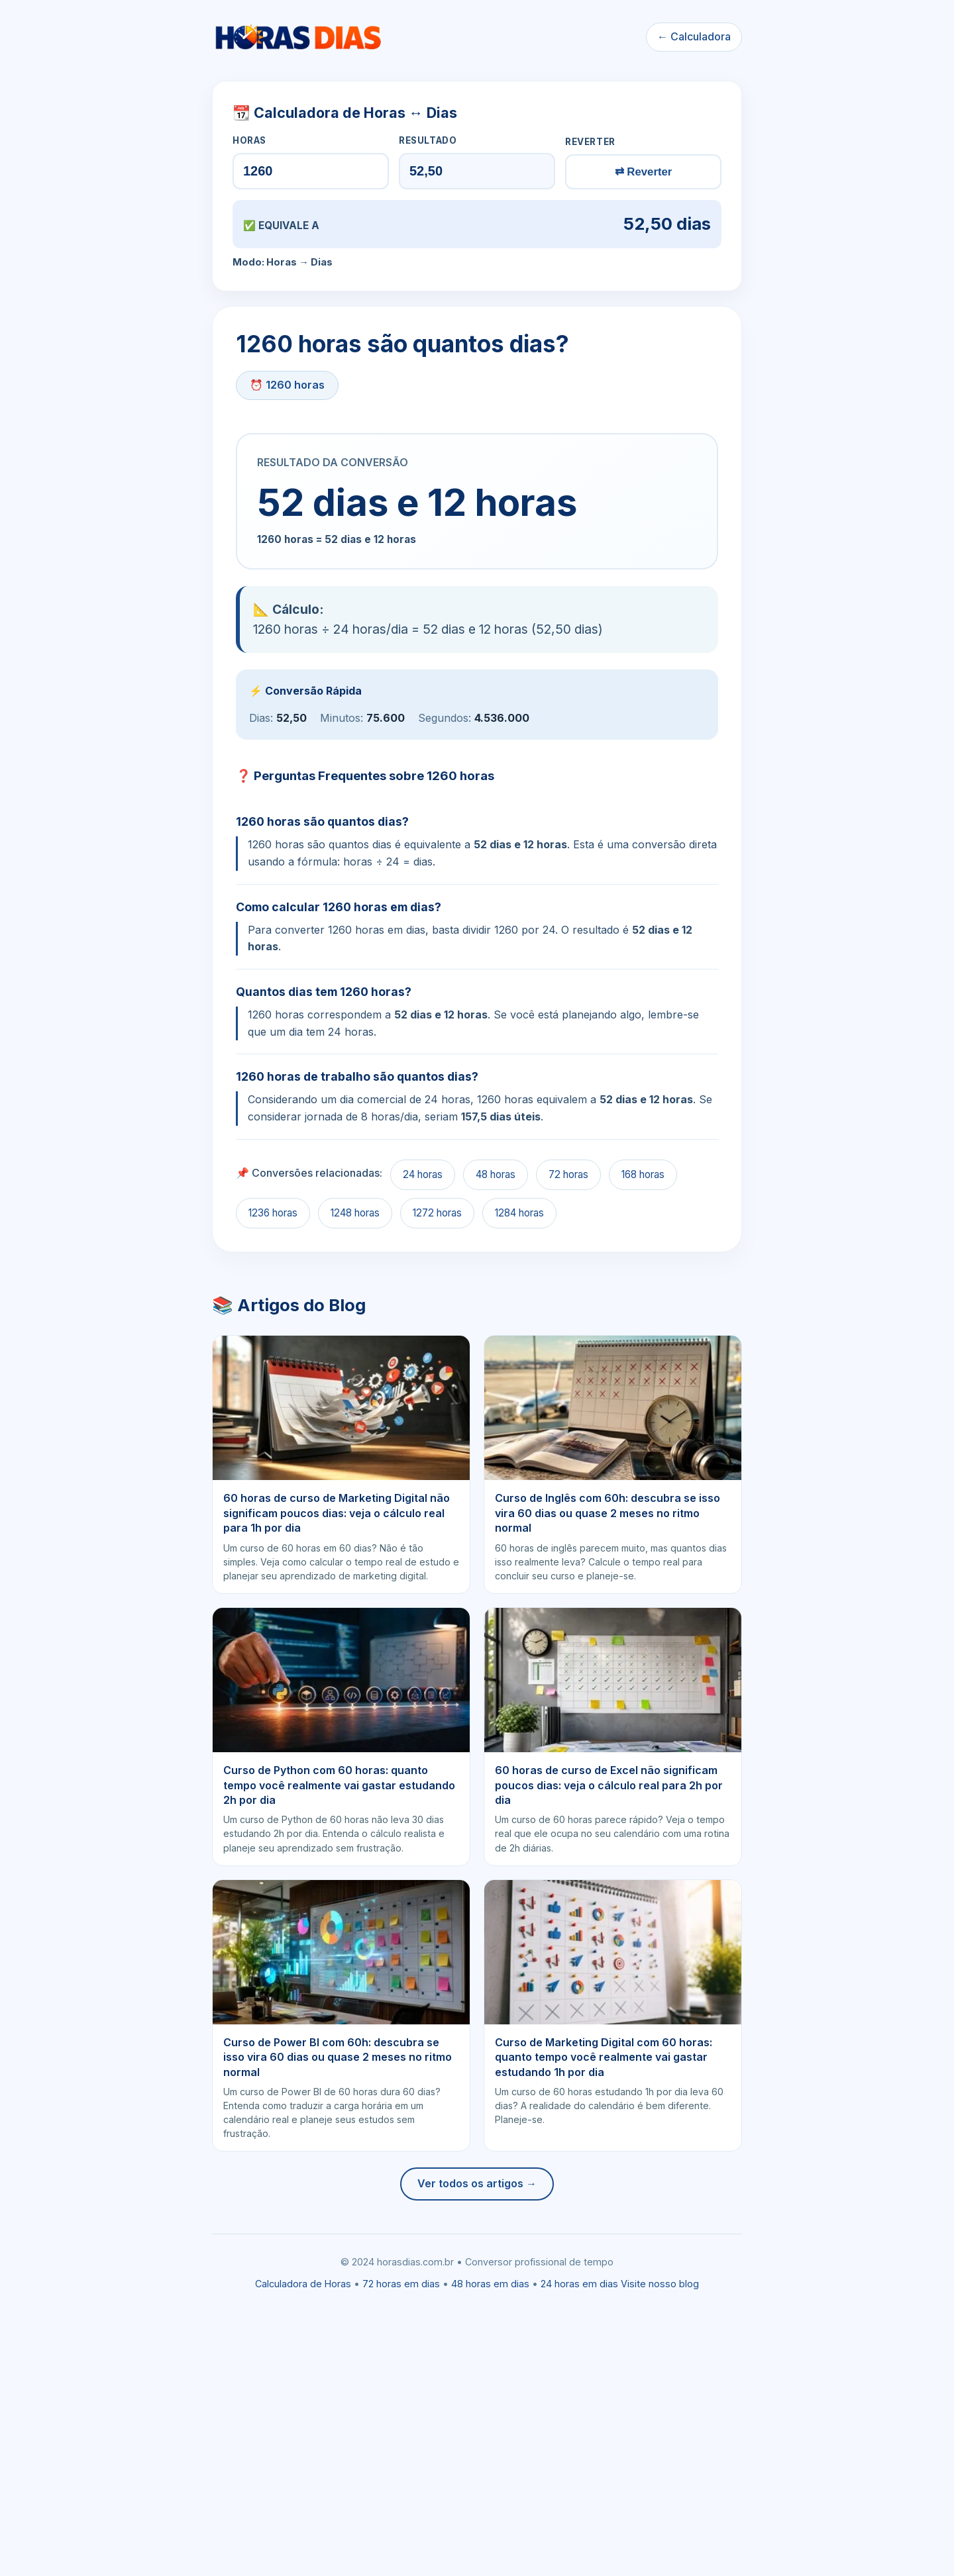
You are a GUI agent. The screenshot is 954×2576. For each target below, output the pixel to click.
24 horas (423, 1174)
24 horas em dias (579, 2283)
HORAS (249, 140)
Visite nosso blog (660, 2283)
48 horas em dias (490, 2283)
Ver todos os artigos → (477, 2183)
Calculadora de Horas (303, 2283)
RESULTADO (427, 140)
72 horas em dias (401, 2283)
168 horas (642, 1174)
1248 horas (355, 1213)
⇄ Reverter (643, 172)
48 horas (495, 1174)
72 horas (568, 1174)
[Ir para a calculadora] (298, 37)
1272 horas (437, 1213)
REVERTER (590, 141)
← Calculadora (694, 36)
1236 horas (272, 1213)
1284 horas (519, 1213)
